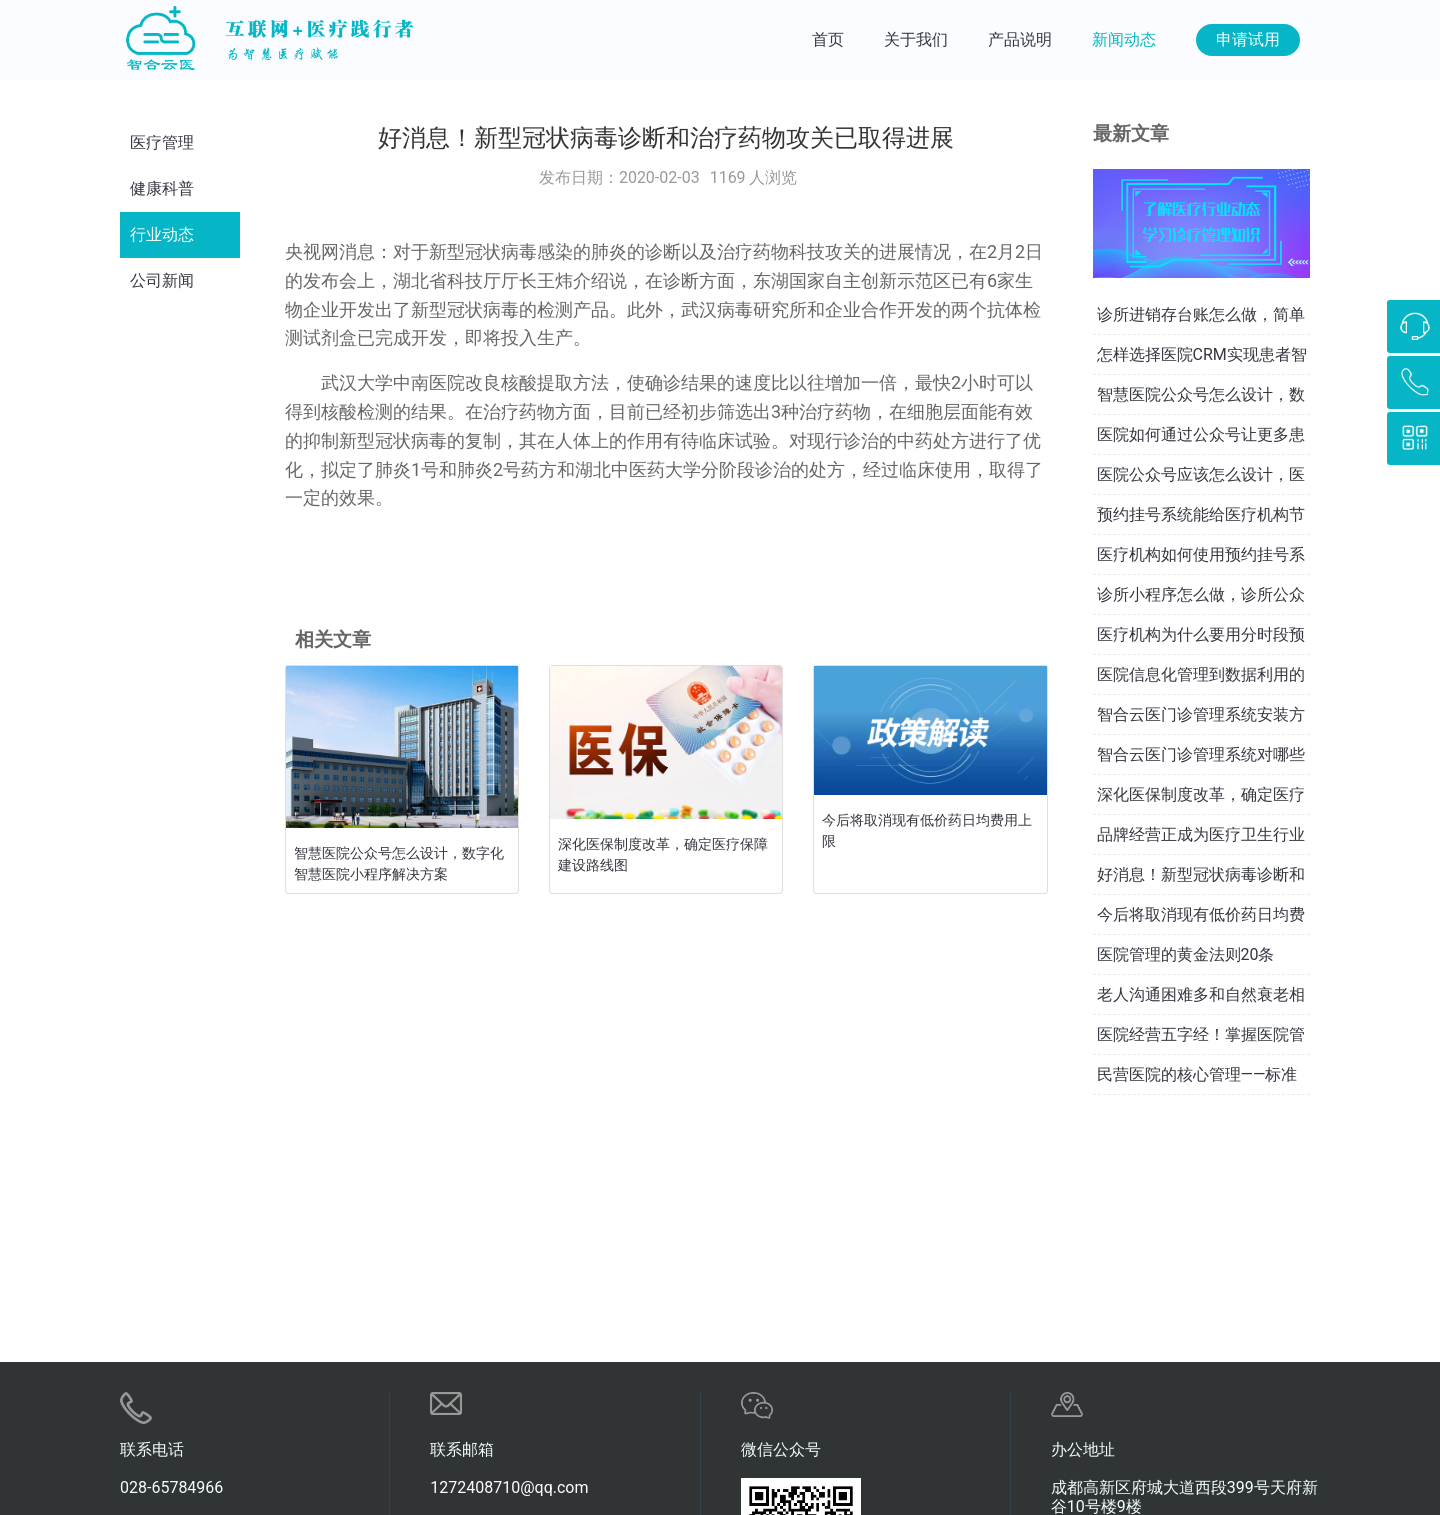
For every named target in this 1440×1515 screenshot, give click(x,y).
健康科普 (162, 188)
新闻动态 (1124, 39)
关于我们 (916, 39)
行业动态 (162, 234)
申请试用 (1248, 39)
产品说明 (1020, 39)
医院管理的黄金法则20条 (1186, 954)
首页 (828, 39)
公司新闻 (162, 280)
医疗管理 (162, 142)
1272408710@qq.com (509, 1487)
